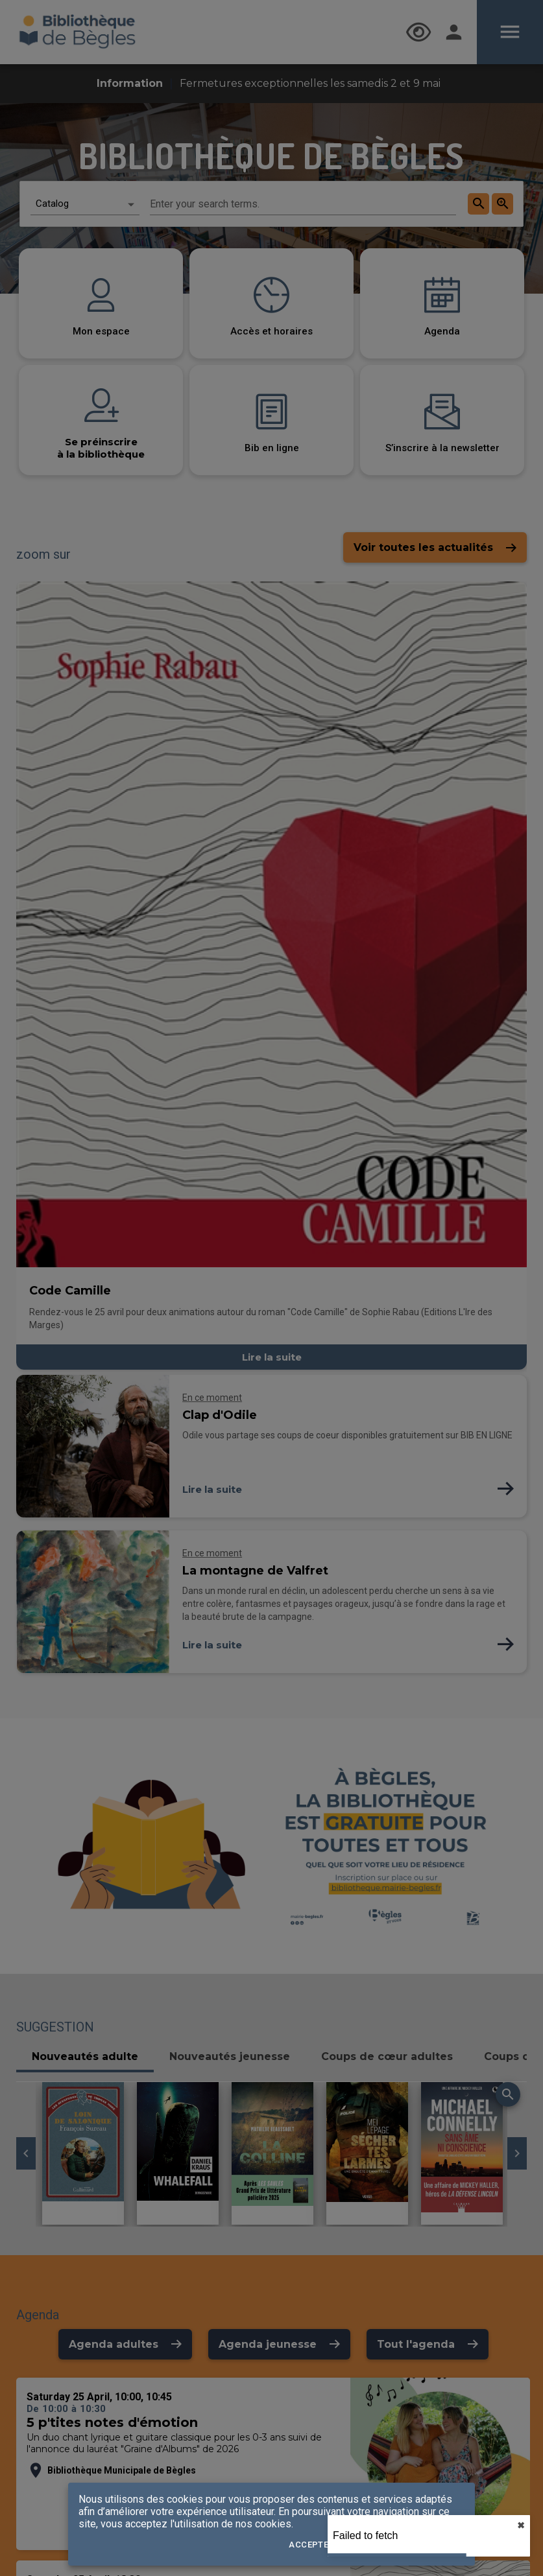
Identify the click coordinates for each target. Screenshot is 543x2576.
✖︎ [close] (521, 2525)
